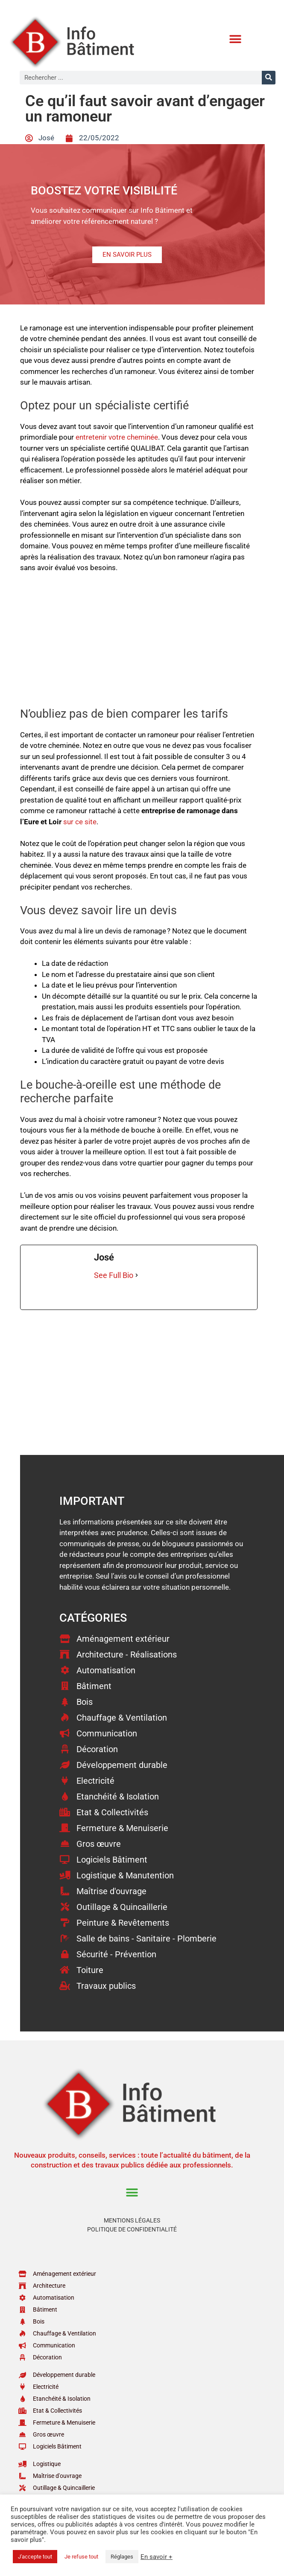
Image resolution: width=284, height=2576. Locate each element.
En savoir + (157, 2557)
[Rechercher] (268, 77)
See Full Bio (113, 1275)
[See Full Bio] (136, 1275)
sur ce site (80, 821)
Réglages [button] (122, 2556)
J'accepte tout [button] (35, 2556)
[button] (235, 39)
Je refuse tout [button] (81, 2556)
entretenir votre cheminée (117, 437)
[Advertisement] (138, 644)
